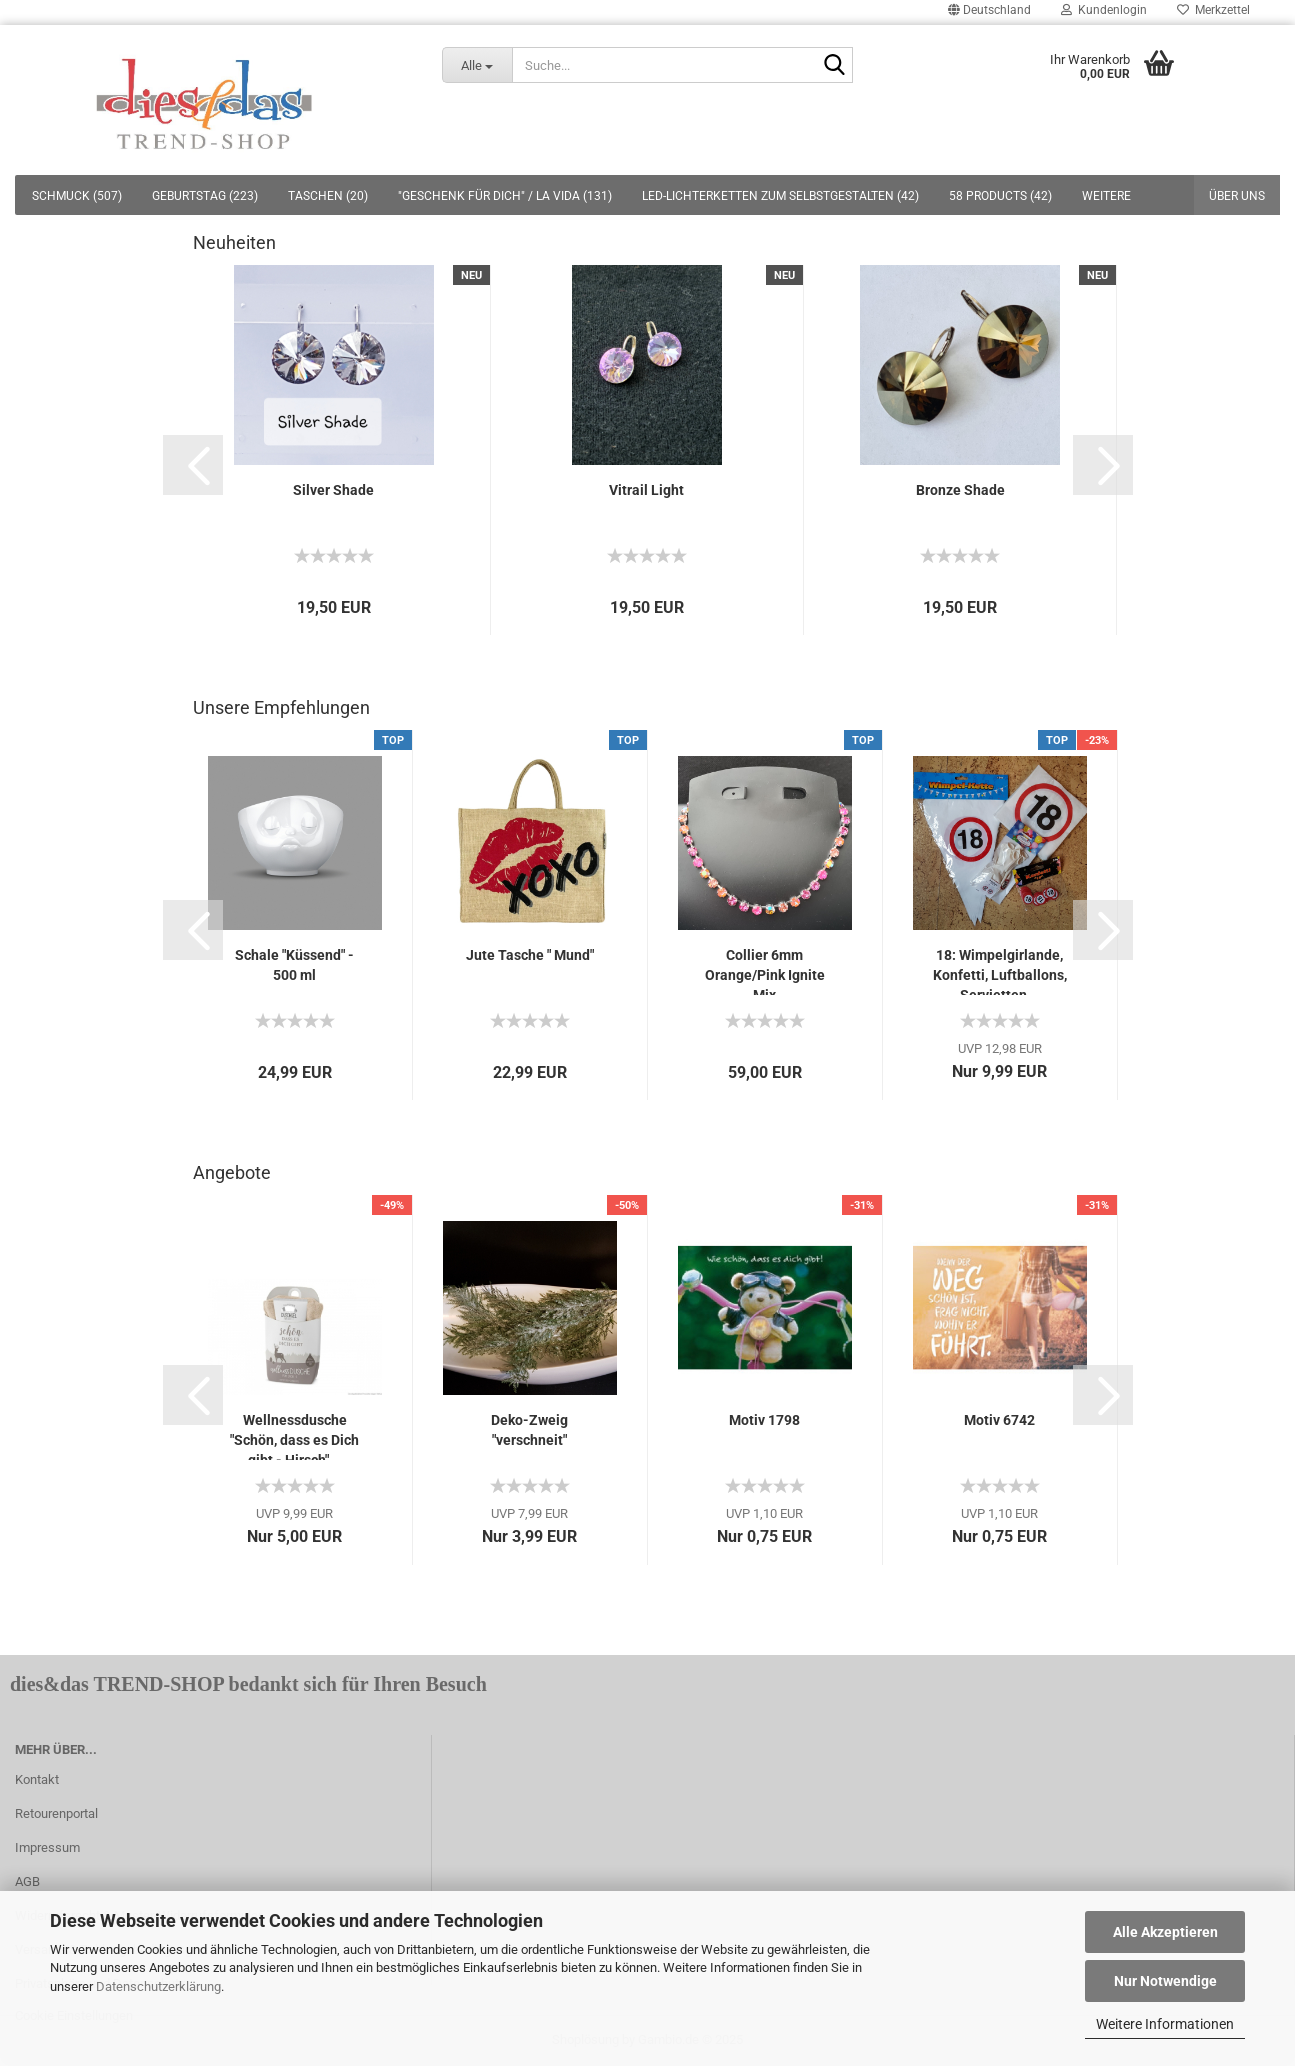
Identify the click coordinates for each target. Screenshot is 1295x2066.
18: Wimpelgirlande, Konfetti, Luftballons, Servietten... (1000, 971)
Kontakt (37, 1779)
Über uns (1237, 196)
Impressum (47, 1847)
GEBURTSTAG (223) (205, 196)
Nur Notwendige (1165, 1981)
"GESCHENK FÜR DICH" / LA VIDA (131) (505, 196)
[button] (193, 465)
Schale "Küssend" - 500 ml (294, 965)
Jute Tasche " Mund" (530, 955)
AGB (27, 1881)
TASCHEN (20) (328, 196)
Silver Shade (333, 490)
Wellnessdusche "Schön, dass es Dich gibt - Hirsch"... (294, 1436)
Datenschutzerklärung (158, 1986)
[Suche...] (477, 65)
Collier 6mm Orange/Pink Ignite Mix (765, 971)
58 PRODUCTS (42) (1000, 196)
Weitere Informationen (1165, 2024)
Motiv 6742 (999, 1420)
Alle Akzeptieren (1165, 1932)
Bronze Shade (960, 490)
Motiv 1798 (764, 1420)
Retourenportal (56, 1813)
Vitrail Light (646, 490)
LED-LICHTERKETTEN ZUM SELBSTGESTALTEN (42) (780, 196)
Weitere (1106, 196)
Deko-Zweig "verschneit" (529, 1430)
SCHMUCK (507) (77, 196)
